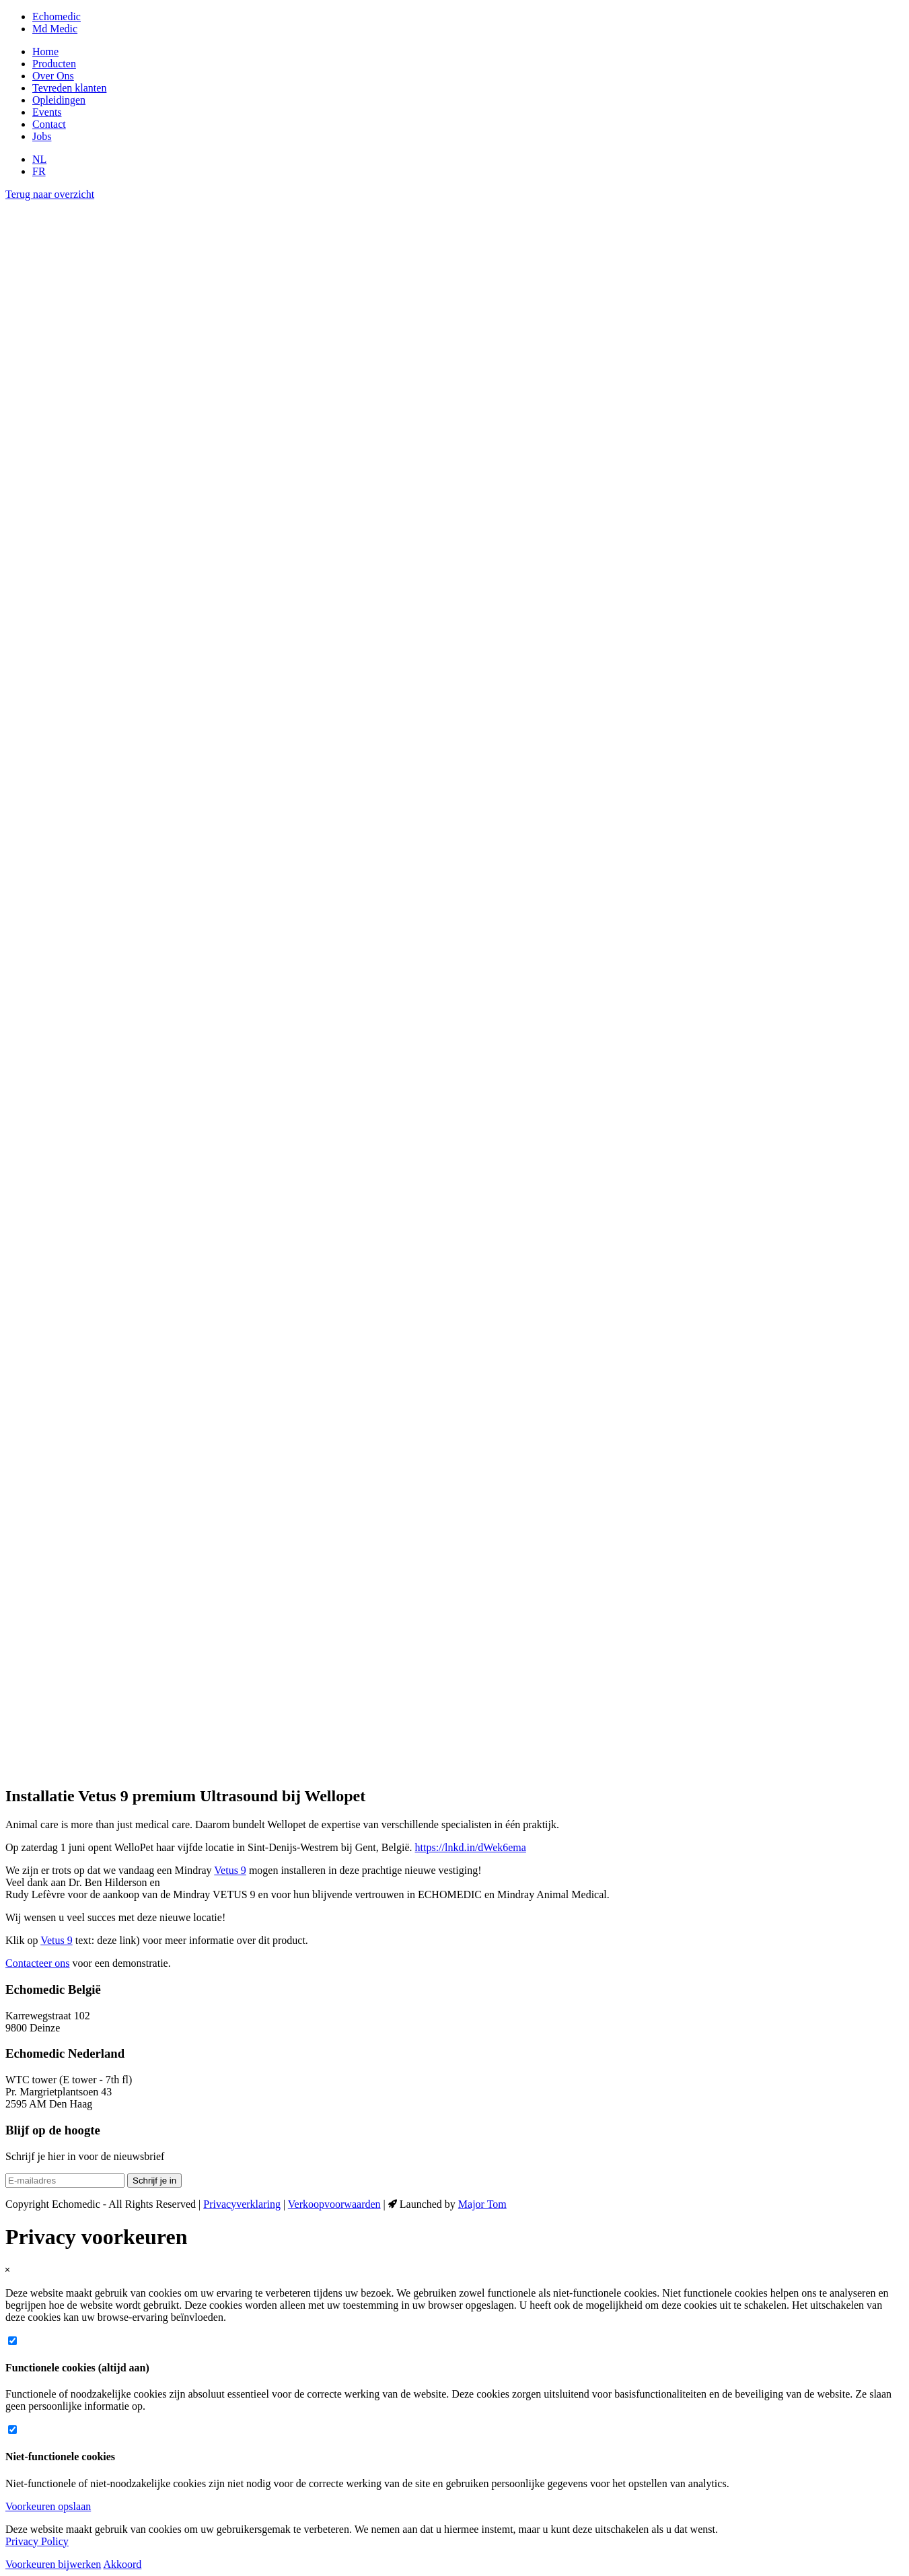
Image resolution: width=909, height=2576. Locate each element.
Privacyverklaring (242, 2204)
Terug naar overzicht (49, 194)
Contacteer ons (37, 1963)
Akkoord (122, 2564)
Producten (54, 63)
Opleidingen (58, 100)
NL (39, 159)
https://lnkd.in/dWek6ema (470, 1847)
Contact (49, 124)
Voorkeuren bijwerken (53, 2564)
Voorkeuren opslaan (48, 2506)
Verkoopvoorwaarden (334, 2204)
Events (47, 112)
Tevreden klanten (69, 88)
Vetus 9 (230, 1870)
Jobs (41, 136)
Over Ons (53, 75)
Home (45, 51)
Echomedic (56, 16)
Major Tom (482, 2204)
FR (39, 171)
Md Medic (54, 28)
